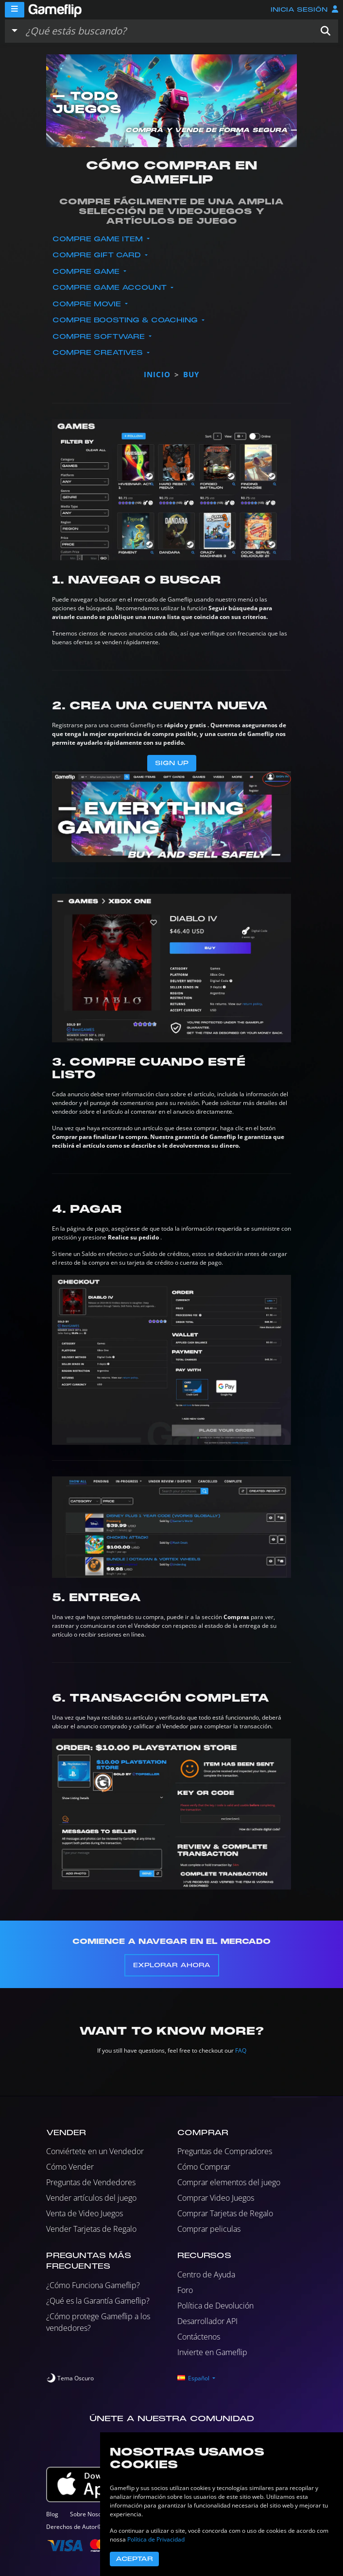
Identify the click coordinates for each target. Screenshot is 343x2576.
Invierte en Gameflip (212, 2352)
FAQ (240, 2050)
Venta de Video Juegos (84, 2213)
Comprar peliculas (208, 2229)
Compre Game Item (98, 239)
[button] (325, 31)
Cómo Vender (70, 2166)
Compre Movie (87, 304)
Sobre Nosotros (91, 2514)
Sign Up (172, 763)
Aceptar (134, 2559)
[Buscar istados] (167, 31)
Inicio (157, 374)
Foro (185, 2290)
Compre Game (87, 272)
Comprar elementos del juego (228, 2182)
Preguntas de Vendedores (91, 2182)
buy (191, 374)
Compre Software (99, 337)
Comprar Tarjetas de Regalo (225, 2213)
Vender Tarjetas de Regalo (91, 2229)
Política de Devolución (215, 2305)
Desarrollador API (207, 2321)
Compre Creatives (98, 353)
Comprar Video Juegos (215, 2197)
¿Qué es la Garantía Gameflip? (98, 2300)
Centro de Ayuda (206, 2274)
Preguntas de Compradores (224, 2151)
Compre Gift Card (97, 255)
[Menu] (14, 9)
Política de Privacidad (156, 2539)
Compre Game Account (110, 288)
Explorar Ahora (171, 1965)
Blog (52, 2514)
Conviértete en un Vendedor (95, 2151)
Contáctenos (198, 2336)
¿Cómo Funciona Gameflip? (93, 2285)
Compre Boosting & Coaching (126, 320)
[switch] (70, 2378)
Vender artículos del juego (91, 2197)
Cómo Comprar (203, 2166)
